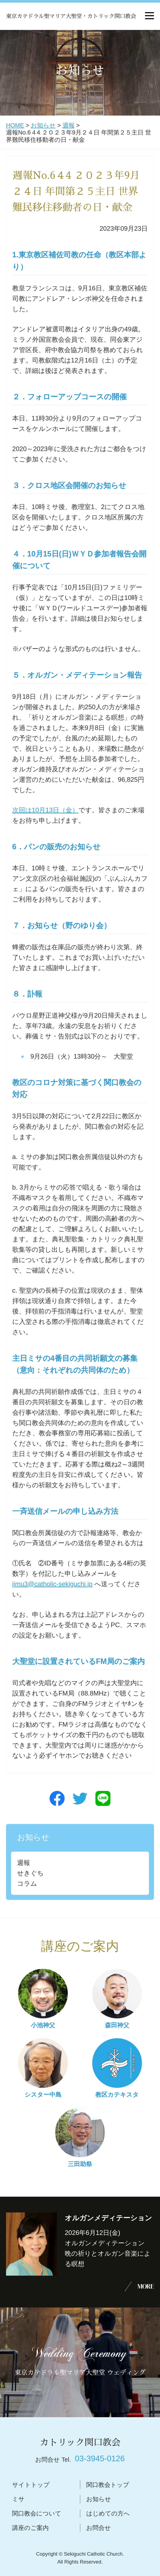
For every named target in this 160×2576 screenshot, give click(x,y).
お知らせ (43, 125)
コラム (27, 1883)
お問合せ (98, 2527)
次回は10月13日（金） (45, 810)
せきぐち (30, 1873)
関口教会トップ (107, 2484)
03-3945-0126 (100, 2458)
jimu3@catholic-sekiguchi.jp (52, 1584)
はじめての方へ (108, 2513)
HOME (15, 125)
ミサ (18, 2499)
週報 (68, 125)
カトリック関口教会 (80, 2442)
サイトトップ (31, 2484)
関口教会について (36, 2513)
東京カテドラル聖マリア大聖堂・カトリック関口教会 (71, 16)
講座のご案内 (30, 2527)
